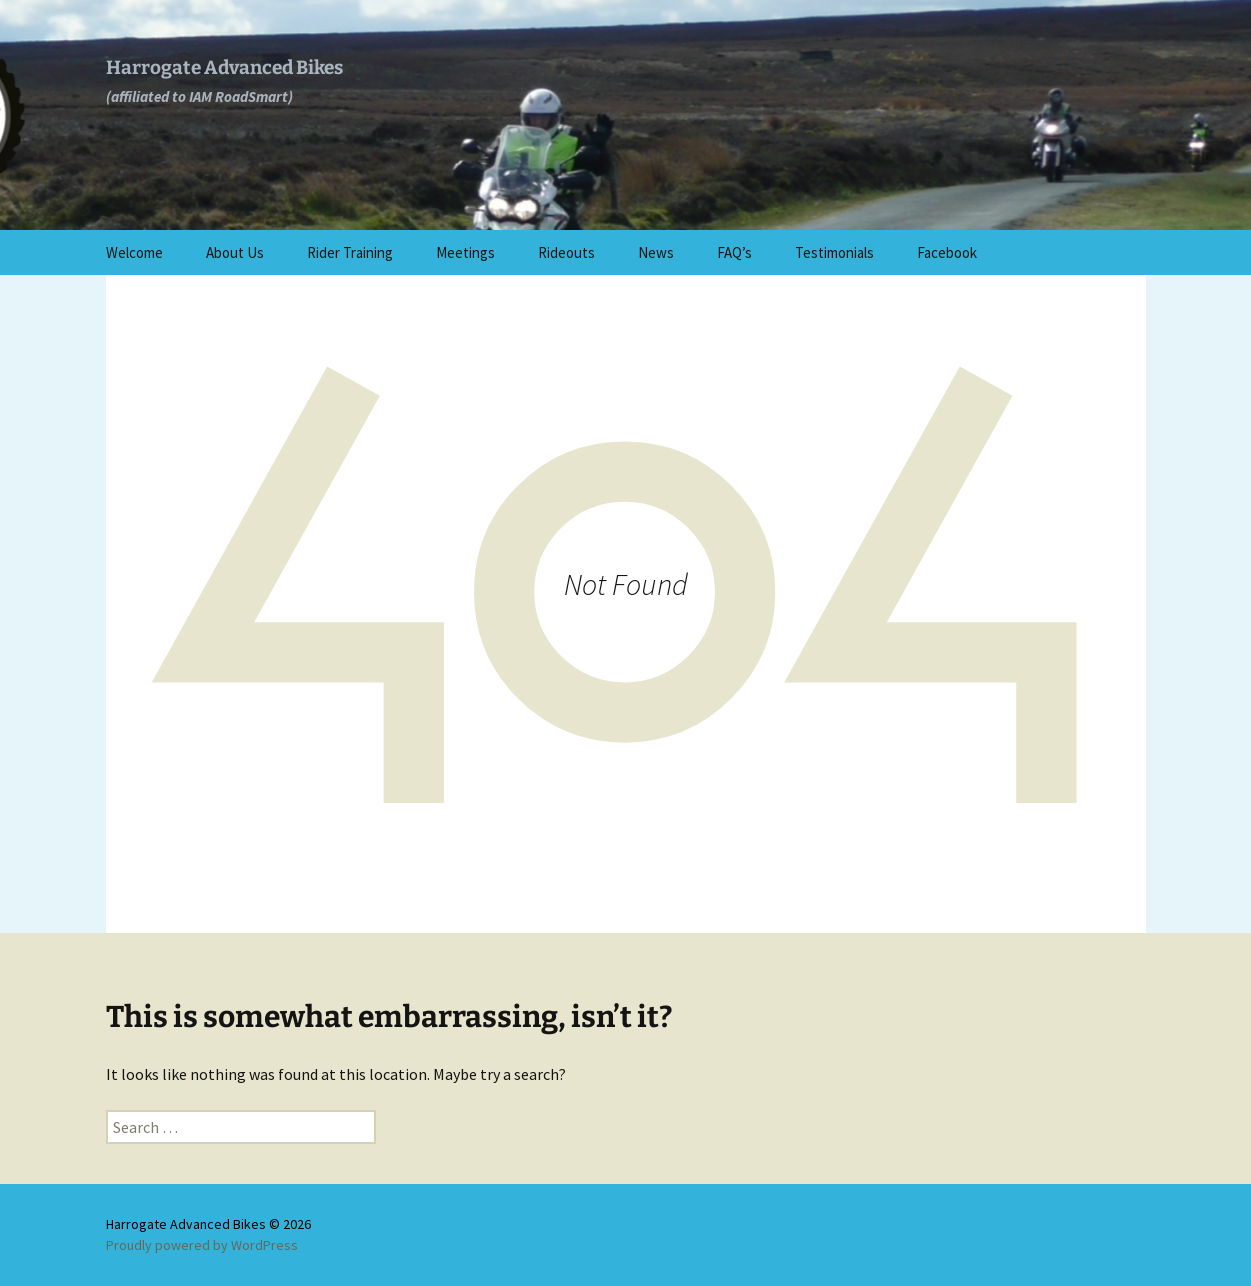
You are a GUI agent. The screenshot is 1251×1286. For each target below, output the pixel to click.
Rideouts (566, 252)
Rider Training (350, 252)
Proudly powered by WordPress (202, 1245)
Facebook (947, 252)
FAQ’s (734, 252)
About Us (235, 252)
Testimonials (834, 252)
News (656, 252)
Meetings (465, 252)
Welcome (134, 252)
